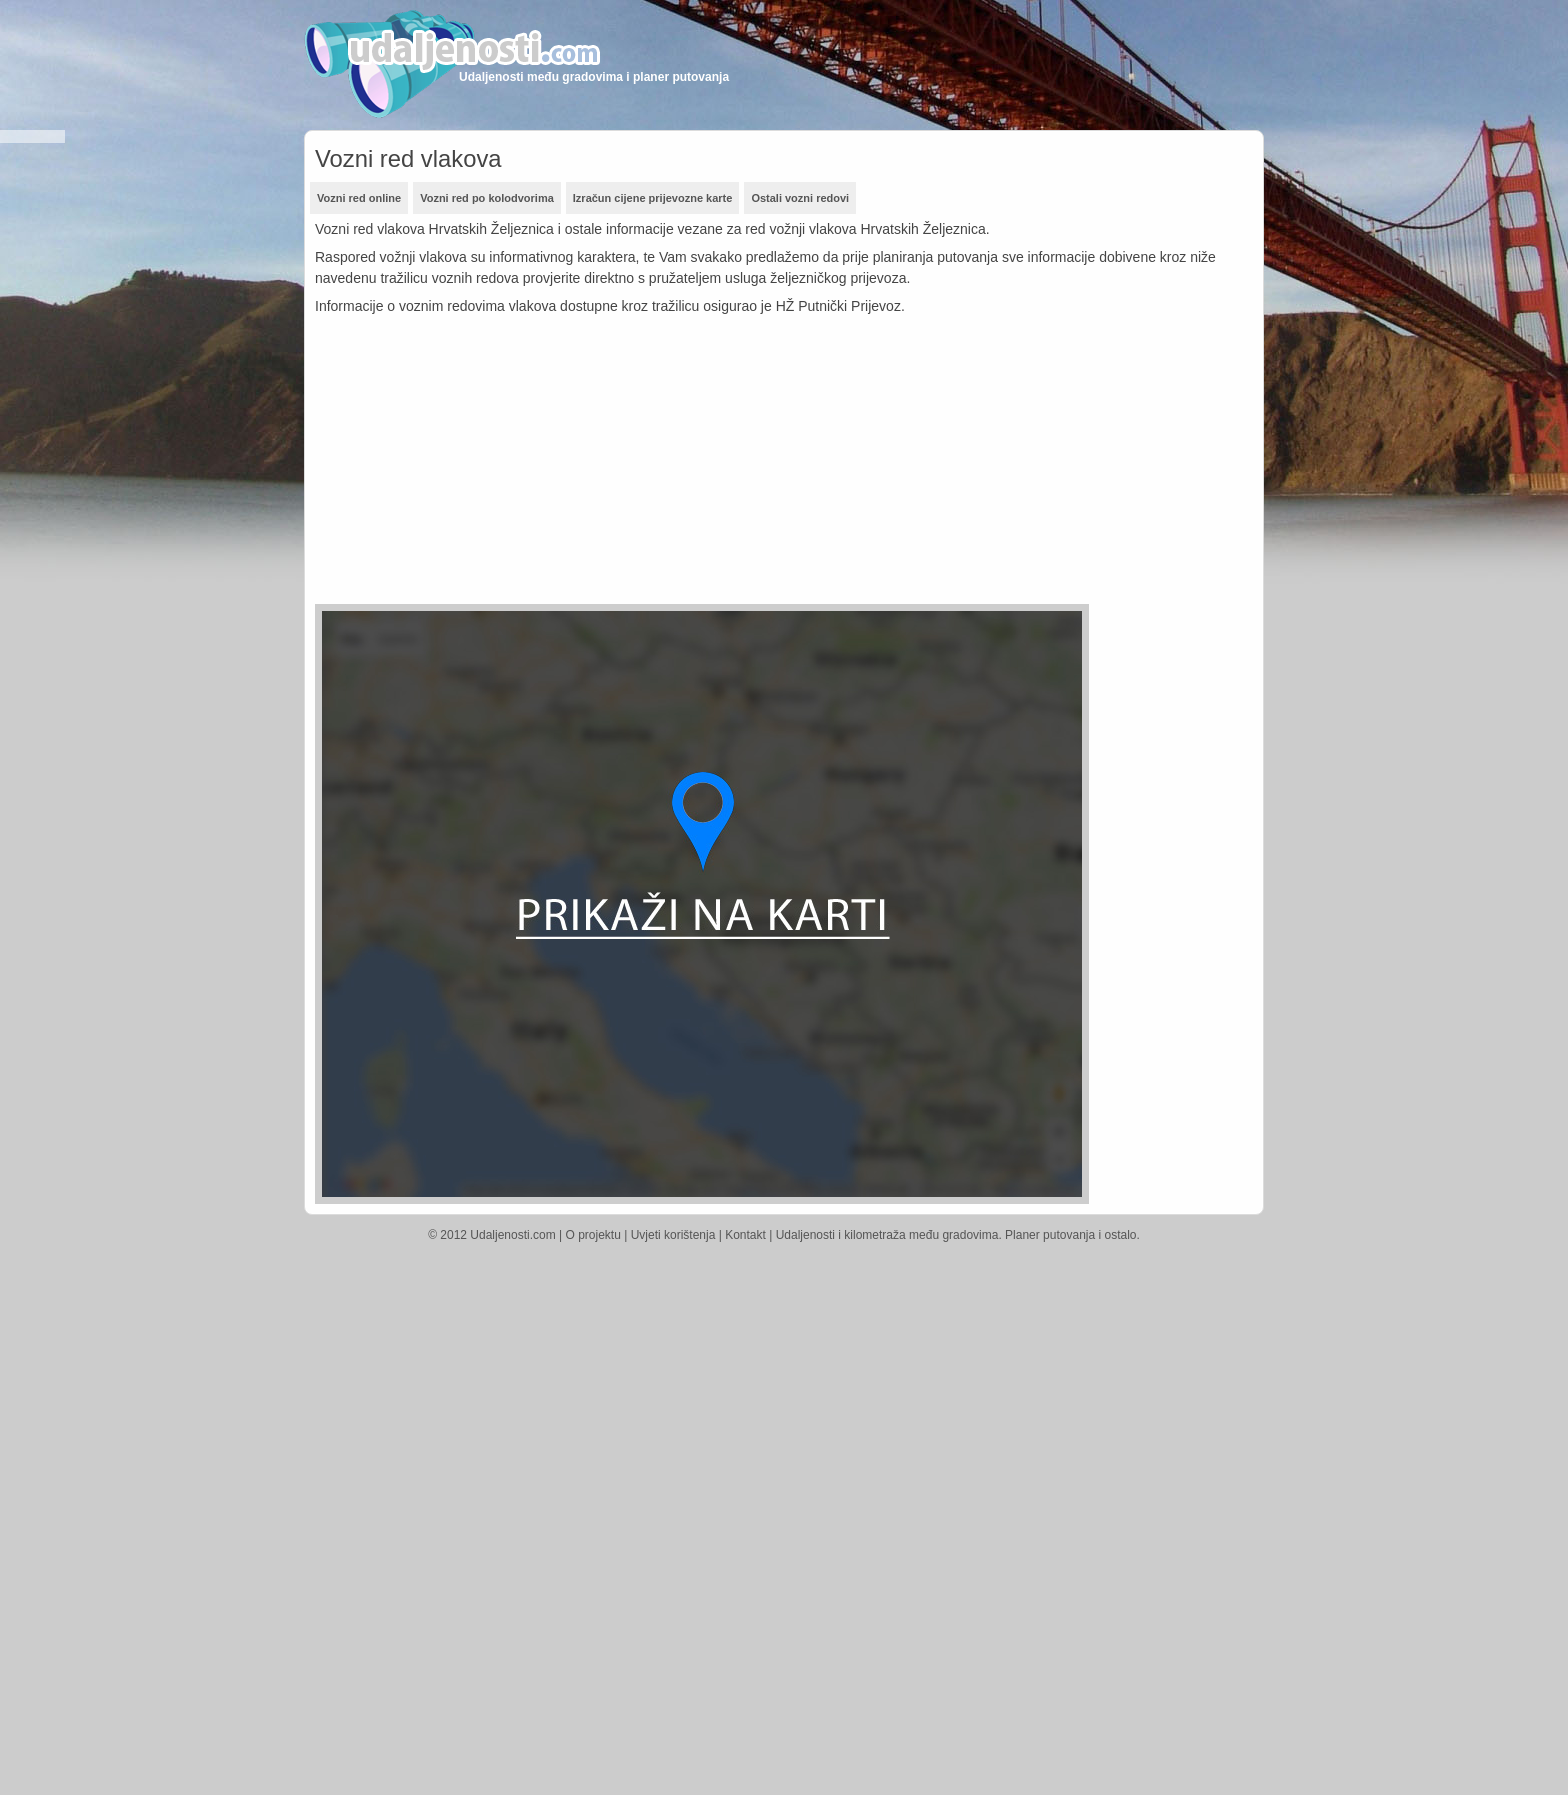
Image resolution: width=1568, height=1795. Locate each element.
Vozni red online (359, 198)
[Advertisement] (665, 464)
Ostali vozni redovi (800, 198)
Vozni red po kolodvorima (487, 198)
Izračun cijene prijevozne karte (653, 198)
